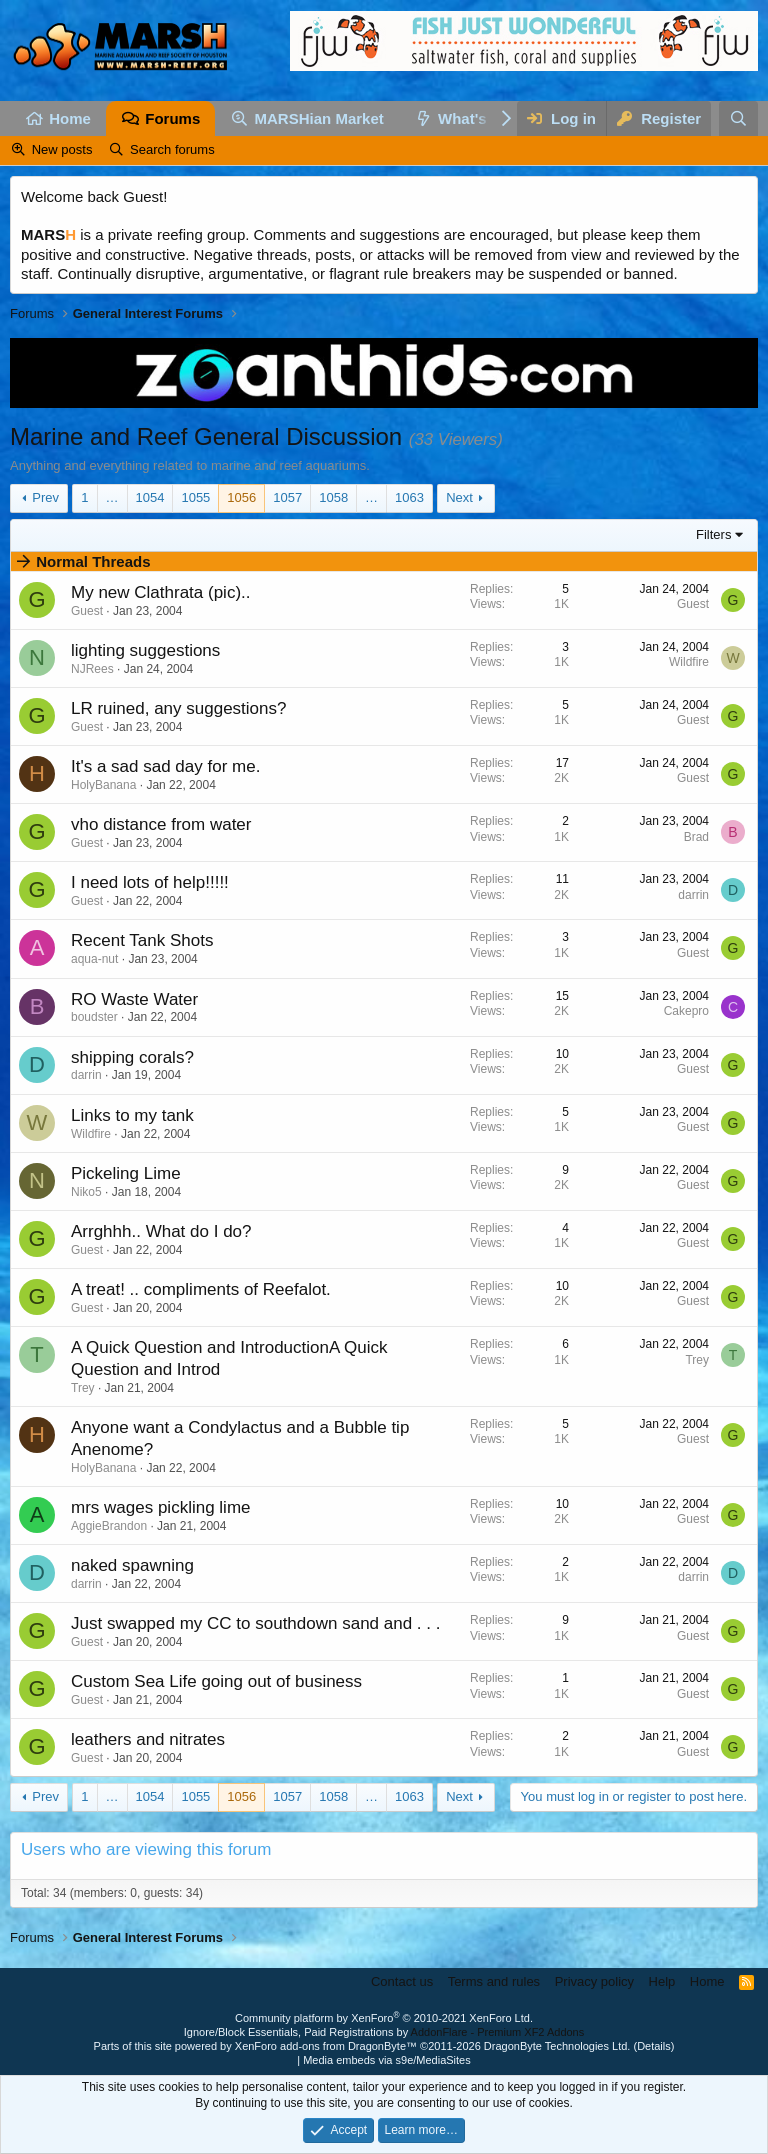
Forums (172, 118)
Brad (696, 837)
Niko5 (86, 1192)
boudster (94, 1017)
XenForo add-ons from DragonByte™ (326, 2046)
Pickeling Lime (126, 1173)
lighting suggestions (145, 650)
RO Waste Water (134, 999)
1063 (409, 497)
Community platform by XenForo (384, 2018)
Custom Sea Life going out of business (216, 1681)
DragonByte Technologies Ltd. (557, 2046)
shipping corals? (132, 1057)
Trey (83, 1388)
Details (654, 2046)
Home (70, 118)
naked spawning (132, 1565)
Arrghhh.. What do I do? (161, 1231)
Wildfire (689, 662)
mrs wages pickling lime (161, 1507)
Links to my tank (132, 1115)
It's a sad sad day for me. (165, 766)
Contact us (402, 1981)
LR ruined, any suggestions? (178, 708)
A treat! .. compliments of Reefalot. (201, 1289)
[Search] (738, 118)
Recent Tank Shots (142, 940)
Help (662, 1981)
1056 (241, 497)
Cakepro (686, 1011)
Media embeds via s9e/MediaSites (387, 2060)
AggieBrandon (109, 1526)
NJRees (92, 669)
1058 (333, 497)
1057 (287, 497)
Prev (45, 497)
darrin (693, 895)
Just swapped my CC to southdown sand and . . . (255, 1623)
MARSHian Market (319, 118)
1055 (195, 497)
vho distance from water (161, 824)
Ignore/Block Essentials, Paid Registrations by (384, 2032)
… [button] (112, 497)
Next (459, 497)
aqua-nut (94, 959)
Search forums (172, 149)
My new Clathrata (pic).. (161, 592)
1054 (150, 497)
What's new (479, 118)
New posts (62, 149)
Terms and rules (494, 1981)
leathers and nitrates (148, 1739)
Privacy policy (594, 1981)
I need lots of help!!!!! (150, 882)
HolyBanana (103, 785)
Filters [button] (713, 534)
